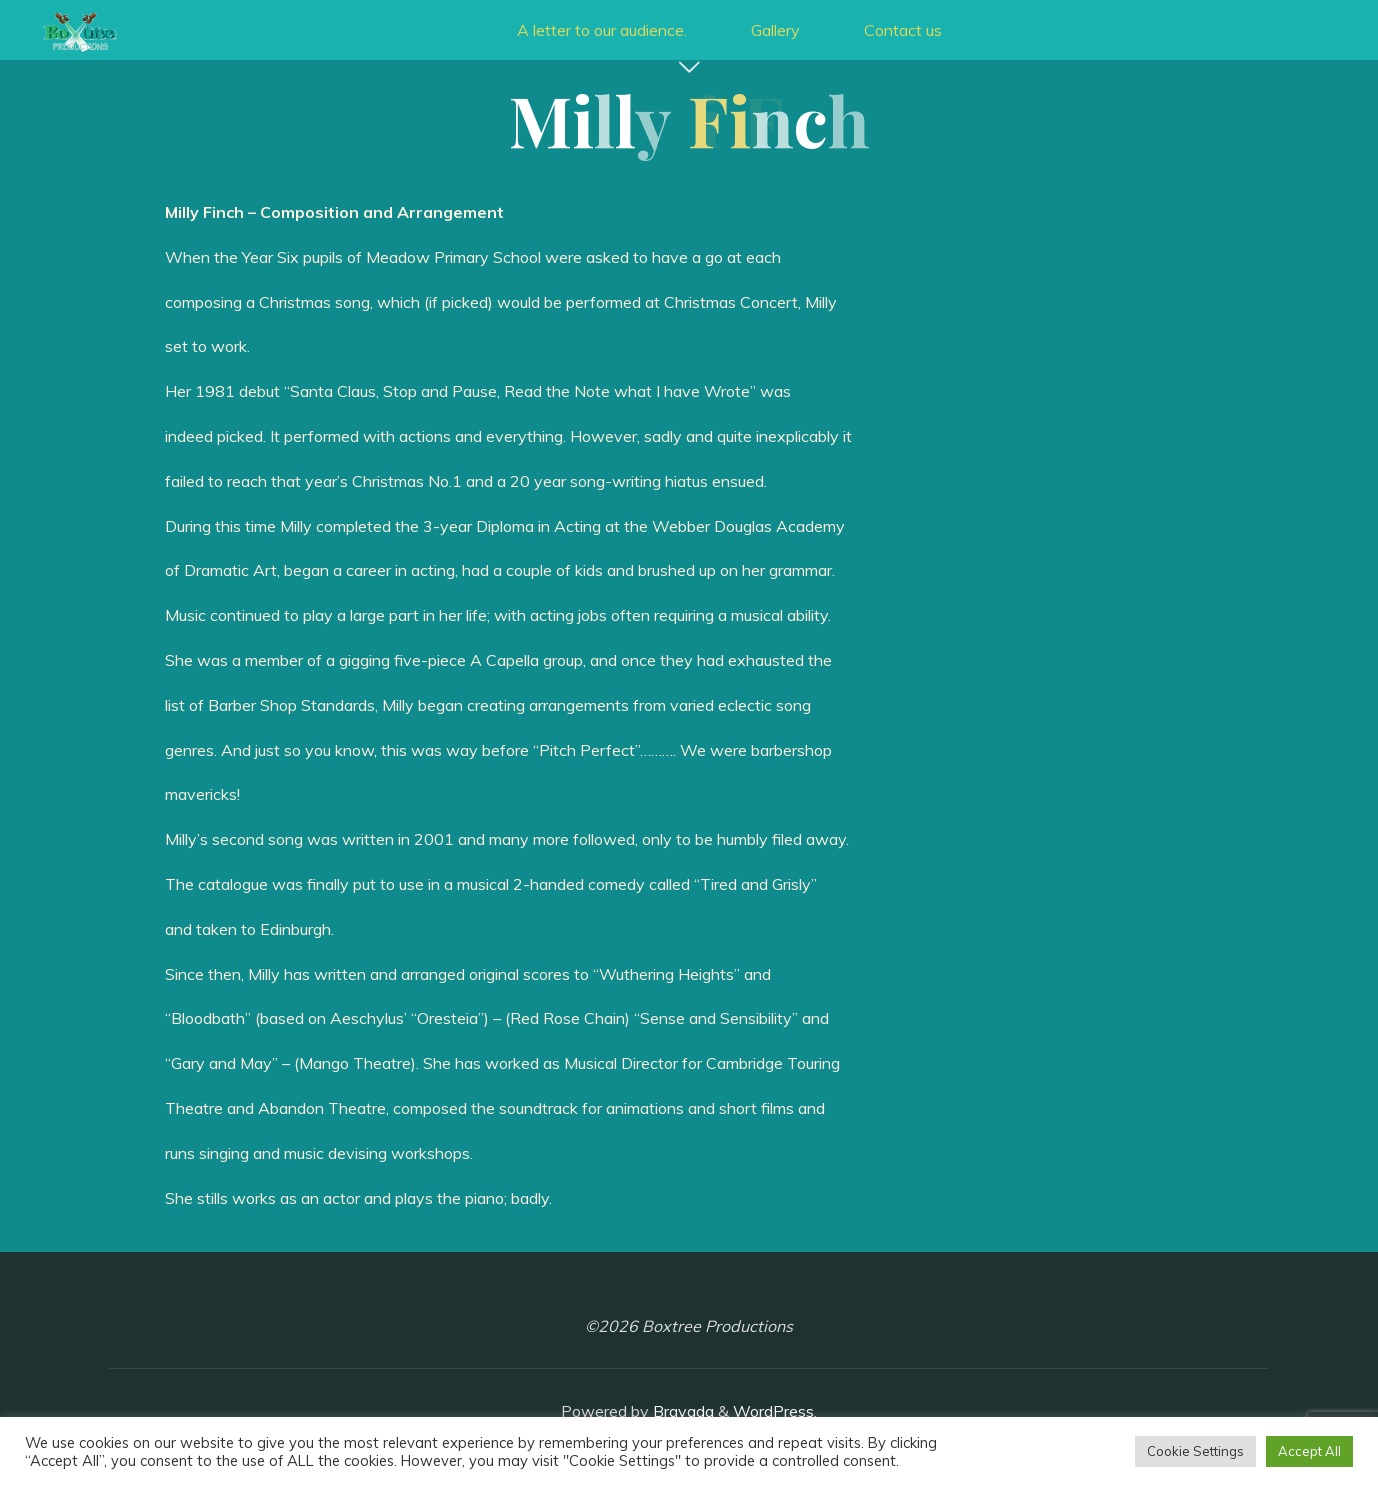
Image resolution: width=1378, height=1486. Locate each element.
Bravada (681, 1411)
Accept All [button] (1309, 1451)
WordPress (773, 1411)
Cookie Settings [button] (1195, 1451)
